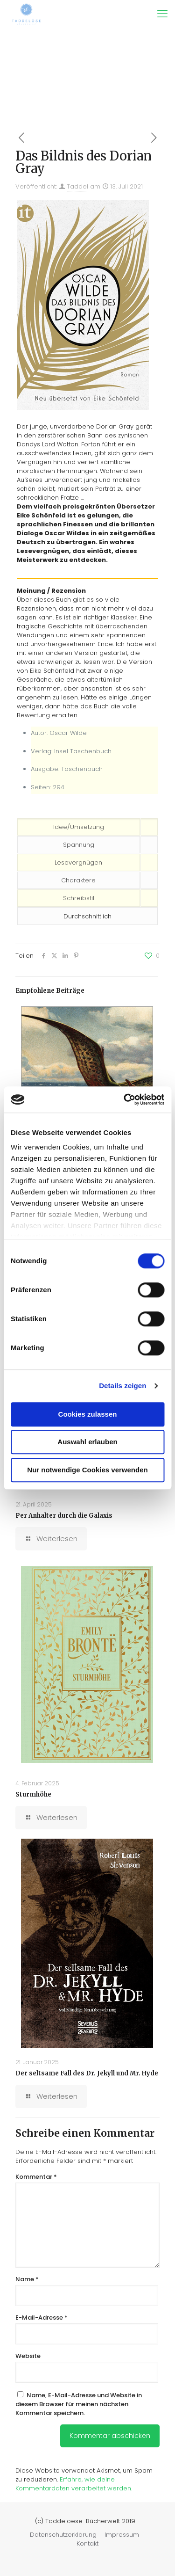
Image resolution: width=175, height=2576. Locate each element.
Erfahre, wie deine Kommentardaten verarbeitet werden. (73, 2484)
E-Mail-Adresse (41, 2317)
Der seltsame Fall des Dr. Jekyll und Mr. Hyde (86, 2073)
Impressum (122, 2534)
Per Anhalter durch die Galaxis (63, 1516)
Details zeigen (122, 1386)
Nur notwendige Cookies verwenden (87, 1470)
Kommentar (36, 2176)
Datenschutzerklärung (63, 2534)
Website (28, 2355)
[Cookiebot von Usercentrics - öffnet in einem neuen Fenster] (124, 1099)
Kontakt (87, 2543)
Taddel (77, 186)
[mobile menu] (162, 14)
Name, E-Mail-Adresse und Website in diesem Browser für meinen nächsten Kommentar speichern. (78, 2404)
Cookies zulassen (87, 1414)
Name (27, 2279)
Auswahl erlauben (87, 1442)
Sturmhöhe (33, 1794)
